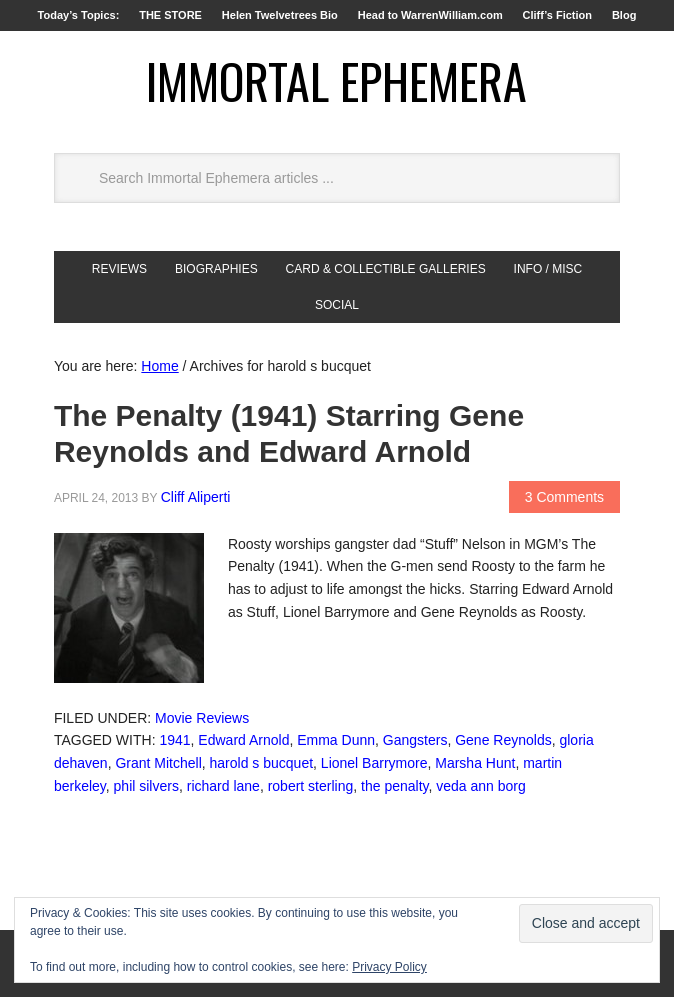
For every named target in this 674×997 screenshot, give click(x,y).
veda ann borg (481, 786)
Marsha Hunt (475, 763)
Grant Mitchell (158, 763)
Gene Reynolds (503, 740)
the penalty (394, 786)
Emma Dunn (336, 740)
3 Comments (564, 497)
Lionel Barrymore (374, 763)
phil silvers (146, 786)
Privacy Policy (389, 967)
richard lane (223, 786)
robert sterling (311, 786)
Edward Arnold (243, 740)
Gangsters (415, 740)
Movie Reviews (202, 718)
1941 (174, 740)
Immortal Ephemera (336, 80)
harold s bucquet (262, 763)
